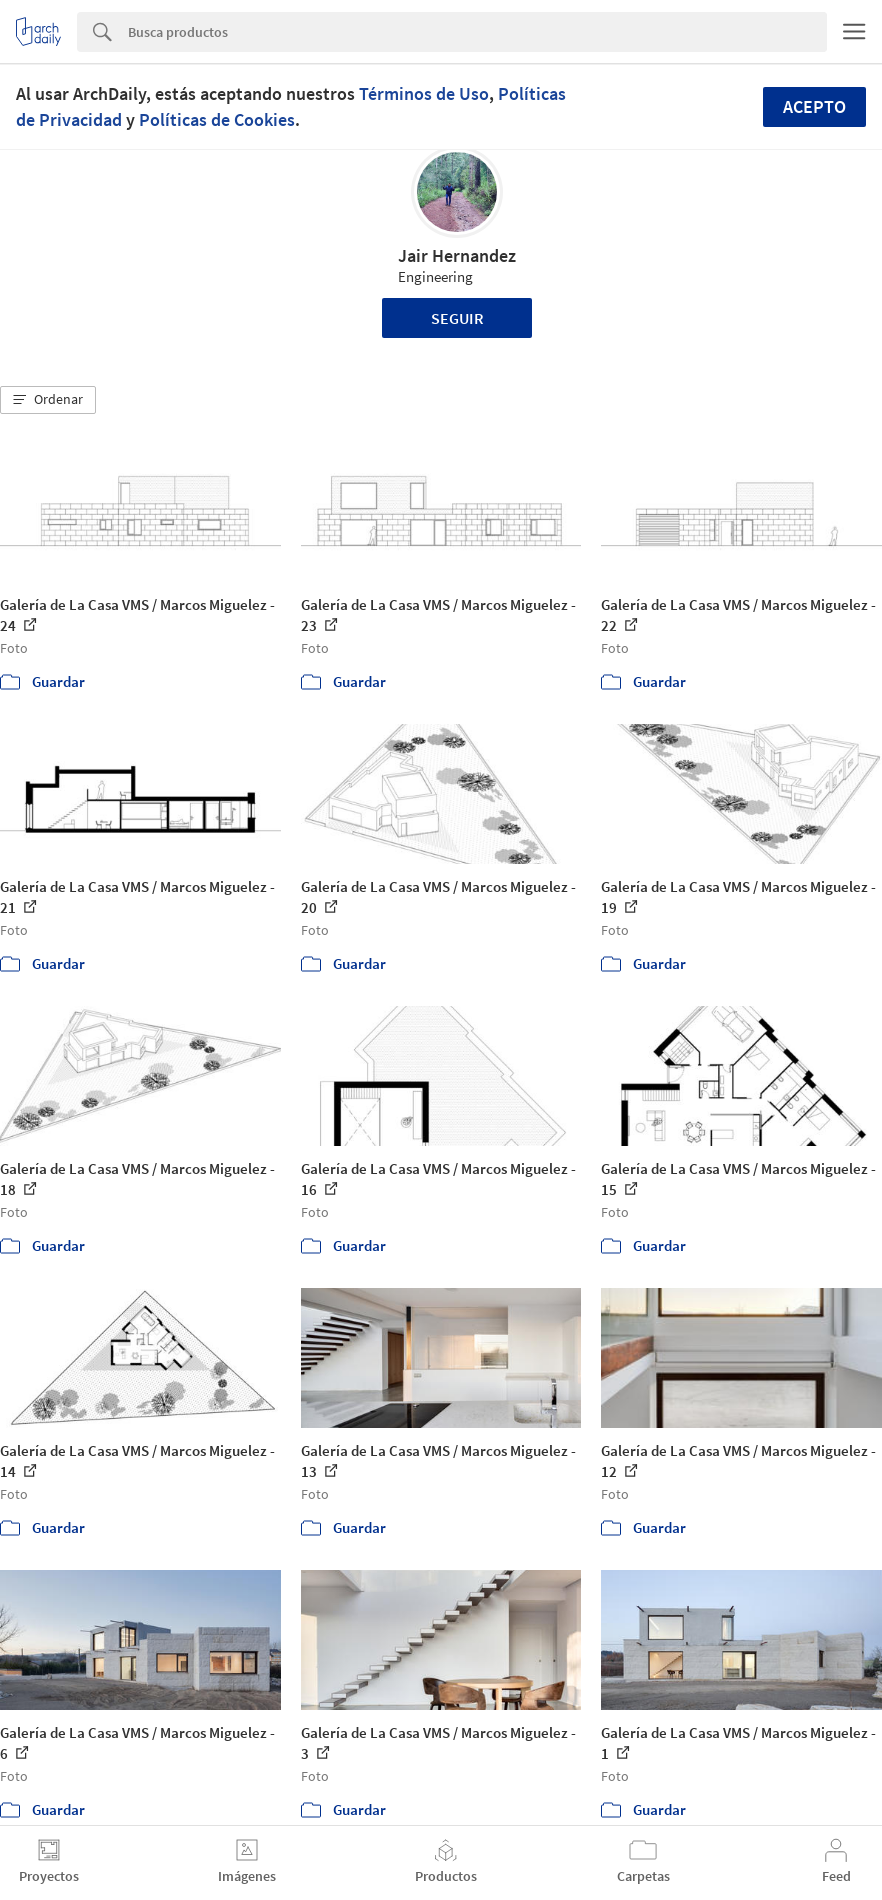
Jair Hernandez (457, 255)
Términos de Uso (424, 93)
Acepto (814, 106)
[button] (48, 400)
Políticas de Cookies (217, 119)
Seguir (457, 318)
